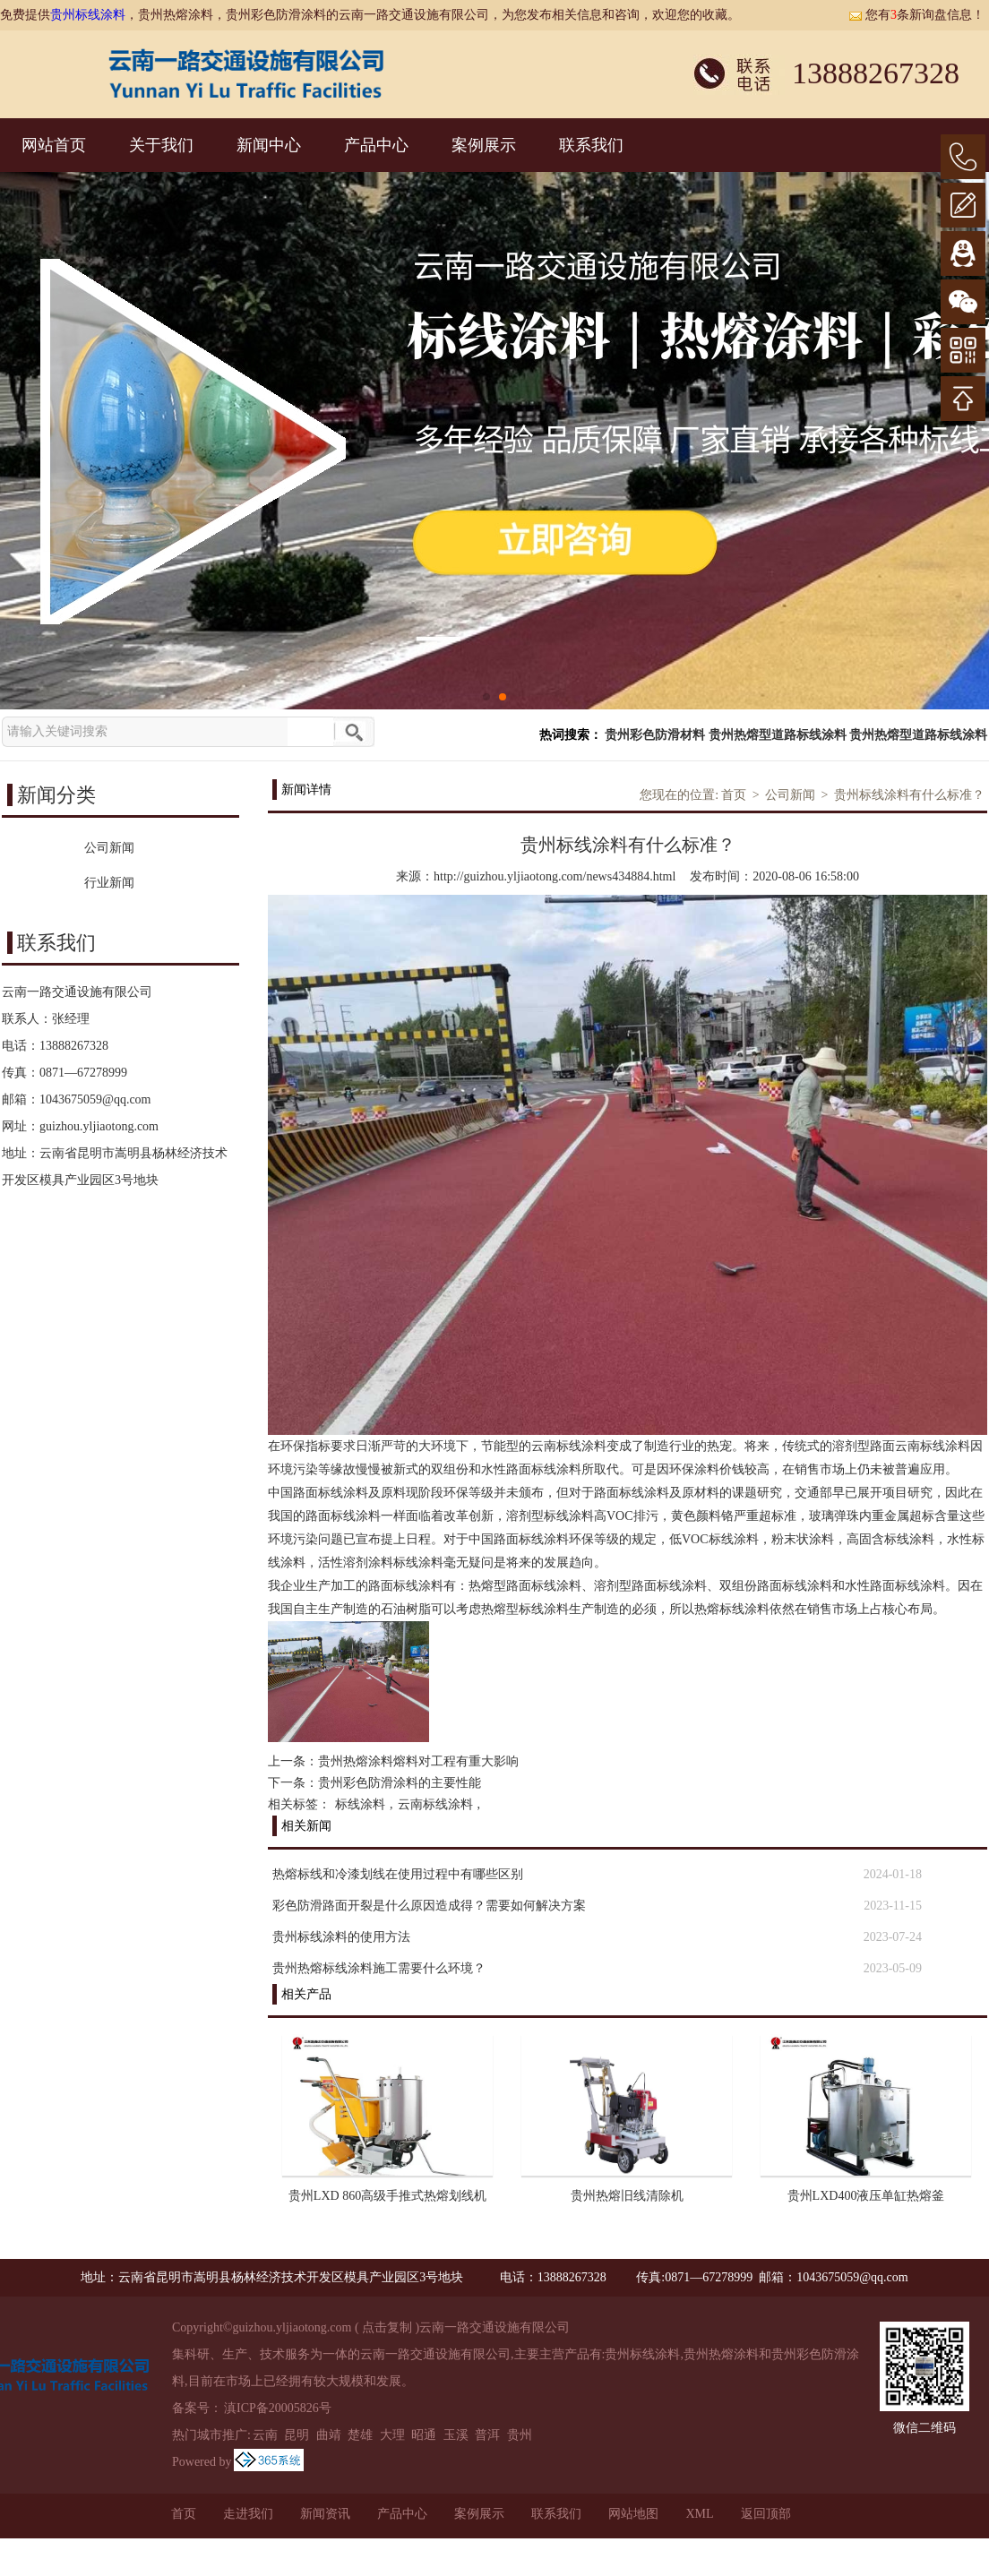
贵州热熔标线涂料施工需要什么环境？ (379, 1968)
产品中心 (376, 145)
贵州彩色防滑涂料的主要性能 (399, 1783)
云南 (265, 2435)
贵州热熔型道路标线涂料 (778, 735)
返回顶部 (766, 2513)
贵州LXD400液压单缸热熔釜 (866, 2195)
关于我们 (161, 145)
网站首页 (54, 145)
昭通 (423, 2435)
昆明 (296, 2435)
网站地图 (633, 2513)
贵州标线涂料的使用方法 (341, 1937)
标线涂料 (360, 1804)
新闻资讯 (325, 2513)
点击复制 (387, 2327)
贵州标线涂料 (87, 14)
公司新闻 (790, 795)
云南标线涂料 (435, 1804)
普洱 (487, 2435)
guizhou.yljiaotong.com (99, 1126)
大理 (392, 2435)
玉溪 (456, 2435)
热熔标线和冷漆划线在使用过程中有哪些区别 (397, 1874)
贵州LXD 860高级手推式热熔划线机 (387, 2195)
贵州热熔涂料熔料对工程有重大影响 (418, 1761)
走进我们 (248, 2513)
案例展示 (484, 145)
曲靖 (328, 2435)
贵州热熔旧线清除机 (627, 2195)
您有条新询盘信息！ (916, 14)
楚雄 (360, 2435)
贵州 (519, 2435)
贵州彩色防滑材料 (655, 735)
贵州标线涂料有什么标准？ (909, 795)
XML (699, 2513)
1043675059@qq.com (95, 1099)
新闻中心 (268, 145)
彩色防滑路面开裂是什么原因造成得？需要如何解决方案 (429, 1905)
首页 (733, 795)
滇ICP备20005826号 (277, 2408)
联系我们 (591, 145)
